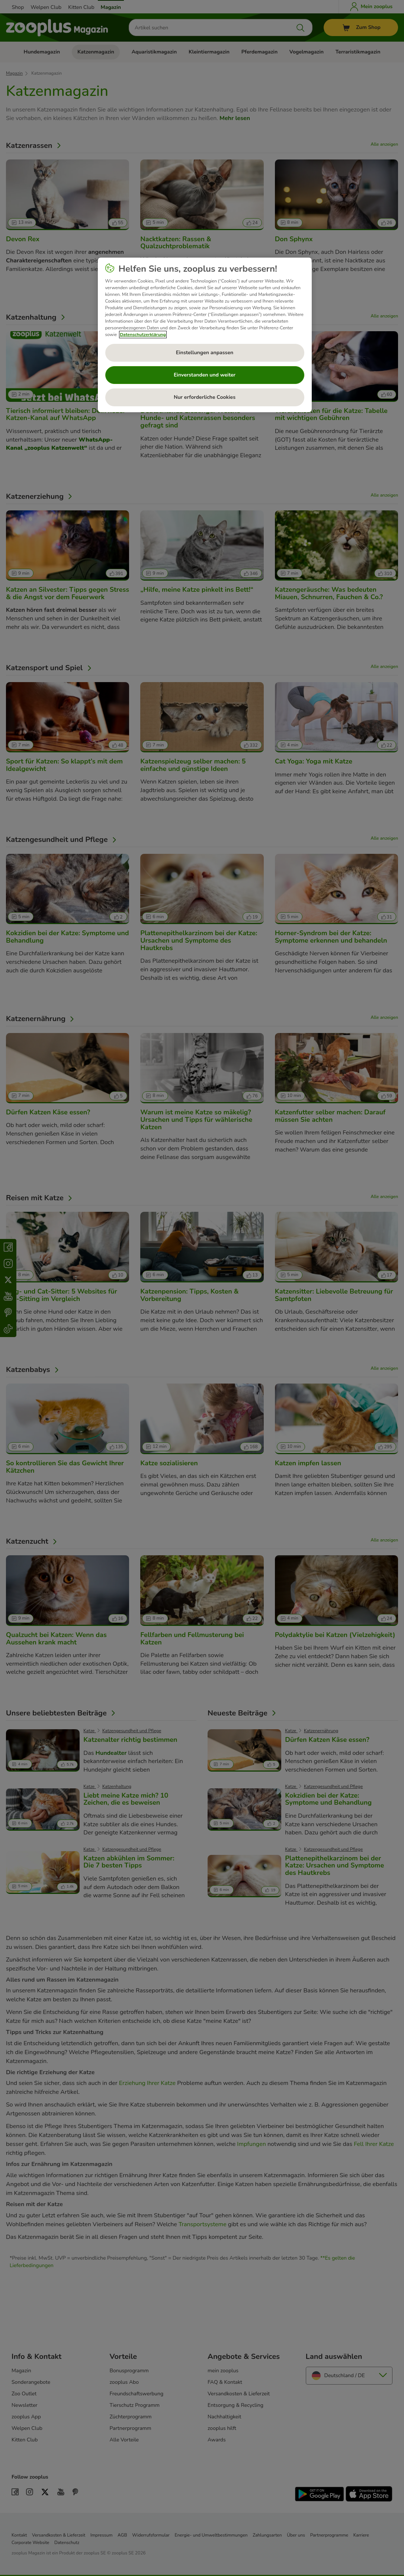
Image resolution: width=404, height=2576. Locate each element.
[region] (205, 335)
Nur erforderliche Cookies (204, 397)
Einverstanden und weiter (204, 374)
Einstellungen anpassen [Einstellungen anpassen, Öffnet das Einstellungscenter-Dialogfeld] (204, 352)
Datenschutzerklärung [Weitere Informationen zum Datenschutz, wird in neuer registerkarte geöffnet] (143, 335)
